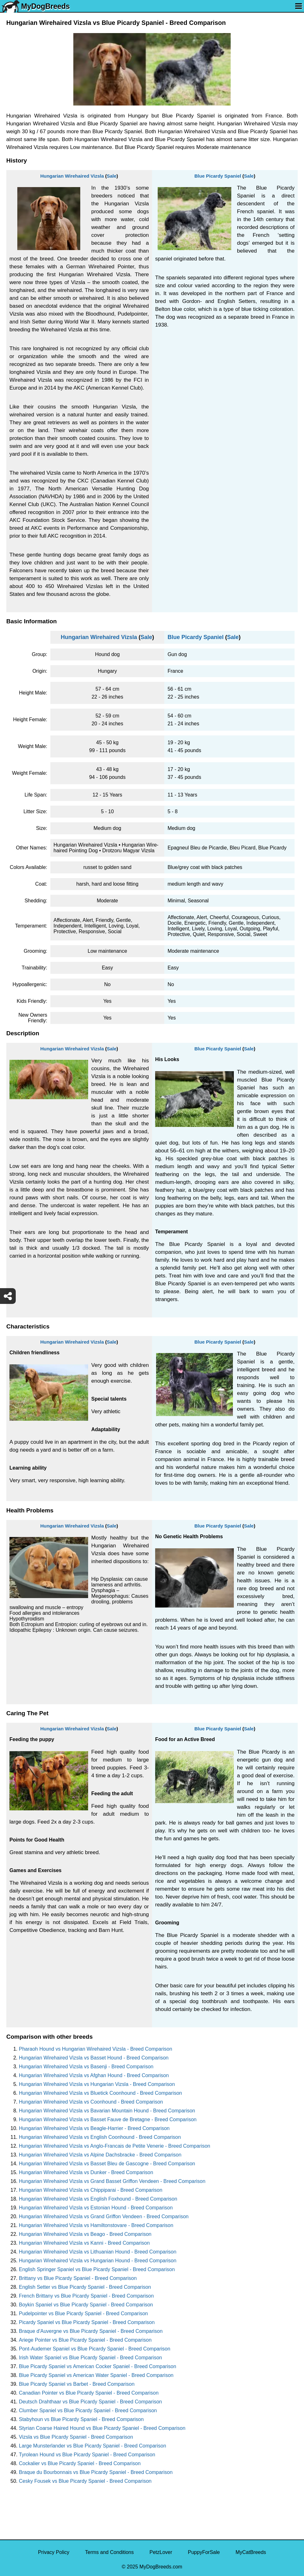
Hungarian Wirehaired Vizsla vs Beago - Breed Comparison (85, 2234)
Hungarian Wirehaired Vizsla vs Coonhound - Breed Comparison (91, 2102)
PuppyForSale (204, 2552)
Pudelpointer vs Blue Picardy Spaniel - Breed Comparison (83, 2313)
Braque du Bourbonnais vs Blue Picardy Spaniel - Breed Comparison (95, 2472)
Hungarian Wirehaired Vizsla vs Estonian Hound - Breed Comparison (96, 2207)
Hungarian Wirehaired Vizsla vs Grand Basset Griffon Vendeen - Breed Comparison (112, 2181)
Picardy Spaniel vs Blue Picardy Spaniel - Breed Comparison (87, 2322)
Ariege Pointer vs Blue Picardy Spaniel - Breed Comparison (85, 2340)
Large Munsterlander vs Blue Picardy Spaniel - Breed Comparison (92, 2445)
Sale (111, 176)
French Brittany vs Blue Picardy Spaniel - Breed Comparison (86, 2296)
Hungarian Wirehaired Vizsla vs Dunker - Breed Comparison (86, 2172)
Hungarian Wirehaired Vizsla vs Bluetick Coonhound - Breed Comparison (100, 2093)
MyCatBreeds (250, 2552)
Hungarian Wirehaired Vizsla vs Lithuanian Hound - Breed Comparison (97, 2251)
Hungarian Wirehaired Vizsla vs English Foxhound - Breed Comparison (98, 2199)
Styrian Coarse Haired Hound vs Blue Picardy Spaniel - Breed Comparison (102, 2428)
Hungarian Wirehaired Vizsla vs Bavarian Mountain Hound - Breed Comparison (107, 2110)
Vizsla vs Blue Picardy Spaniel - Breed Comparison (76, 2437)
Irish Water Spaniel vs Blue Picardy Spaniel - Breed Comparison (90, 2357)
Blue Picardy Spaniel (217, 176)
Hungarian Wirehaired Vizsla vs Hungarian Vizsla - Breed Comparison (97, 2084)
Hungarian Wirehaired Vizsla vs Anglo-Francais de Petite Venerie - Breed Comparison (114, 2146)
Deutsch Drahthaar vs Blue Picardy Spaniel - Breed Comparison (90, 2401)
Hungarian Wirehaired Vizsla (72, 176)
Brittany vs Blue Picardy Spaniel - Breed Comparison (78, 2278)
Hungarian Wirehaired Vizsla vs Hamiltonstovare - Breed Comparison (96, 2225)
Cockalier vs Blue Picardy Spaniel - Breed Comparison (80, 2463)
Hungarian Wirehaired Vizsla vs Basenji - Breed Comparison (86, 2066)
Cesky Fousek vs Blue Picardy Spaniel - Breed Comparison (85, 2481)
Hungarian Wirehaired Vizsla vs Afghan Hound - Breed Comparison (94, 2075)
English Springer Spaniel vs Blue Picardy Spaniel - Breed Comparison (97, 2269)
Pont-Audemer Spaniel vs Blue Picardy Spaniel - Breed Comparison (94, 2348)
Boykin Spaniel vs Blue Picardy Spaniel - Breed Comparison (86, 2304)
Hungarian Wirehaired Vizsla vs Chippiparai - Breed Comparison (90, 2190)
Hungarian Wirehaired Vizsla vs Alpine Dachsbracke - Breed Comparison (100, 2154)
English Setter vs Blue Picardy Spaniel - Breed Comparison (85, 2287)
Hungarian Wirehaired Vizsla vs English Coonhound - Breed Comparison (100, 2137)
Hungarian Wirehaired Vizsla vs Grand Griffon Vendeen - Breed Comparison (104, 2216)
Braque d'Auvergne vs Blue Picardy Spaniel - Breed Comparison (91, 2331)
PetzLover (160, 2552)
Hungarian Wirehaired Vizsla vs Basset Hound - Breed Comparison (93, 2057)
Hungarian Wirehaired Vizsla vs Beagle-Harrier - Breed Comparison (94, 2128)
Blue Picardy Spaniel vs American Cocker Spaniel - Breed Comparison (97, 2366)
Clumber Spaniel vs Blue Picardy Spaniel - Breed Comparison (88, 2410)
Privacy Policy (54, 2552)
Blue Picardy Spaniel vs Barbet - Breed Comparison (76, 2384)
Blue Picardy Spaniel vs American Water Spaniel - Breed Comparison (96, 2375)
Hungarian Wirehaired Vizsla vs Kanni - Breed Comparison (84, 2243)
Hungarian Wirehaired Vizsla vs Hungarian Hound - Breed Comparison (97, 2260)
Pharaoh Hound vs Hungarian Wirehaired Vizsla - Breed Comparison (95, 2049)
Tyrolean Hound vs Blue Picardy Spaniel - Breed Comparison (87, 2454)
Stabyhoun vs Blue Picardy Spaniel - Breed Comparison (81, 2419)
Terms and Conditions (109, 2552)
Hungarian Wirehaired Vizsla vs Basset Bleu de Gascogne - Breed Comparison (107, 2163)
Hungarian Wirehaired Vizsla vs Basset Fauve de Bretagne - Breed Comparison (107, 2119)
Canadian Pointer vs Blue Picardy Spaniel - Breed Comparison (89, 2393)
